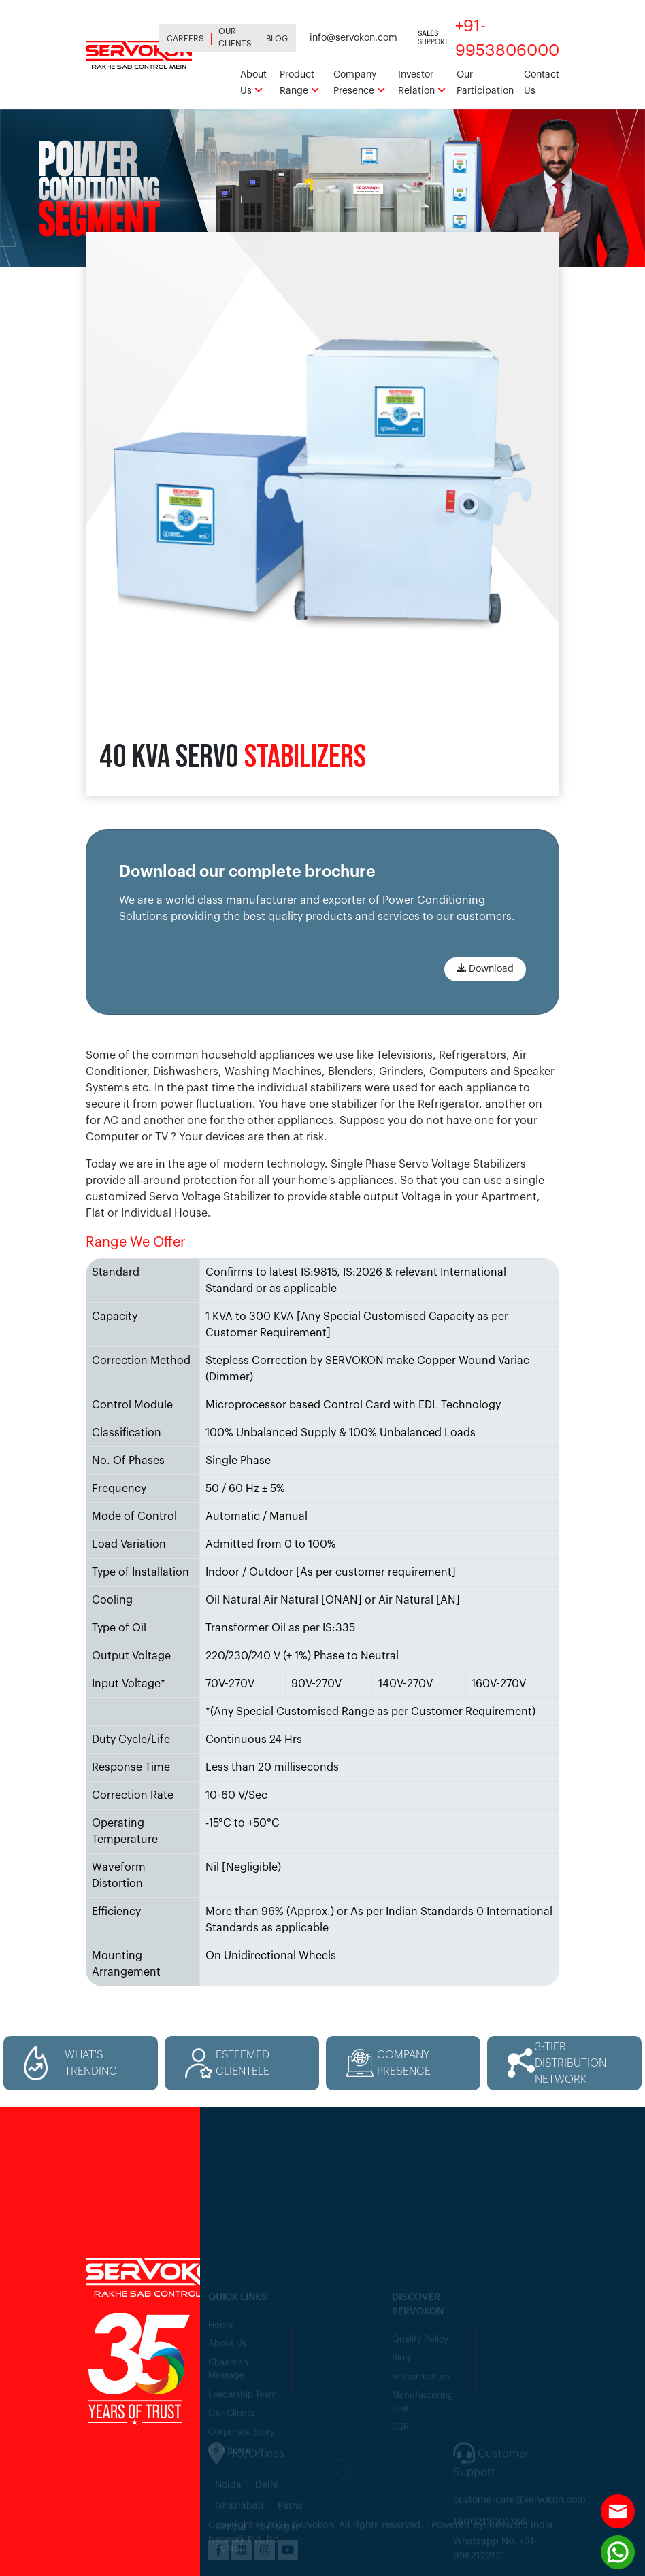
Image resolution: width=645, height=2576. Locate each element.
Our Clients (235, 37)
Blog (277, 39)
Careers (185, 39)
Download (485, 968)
